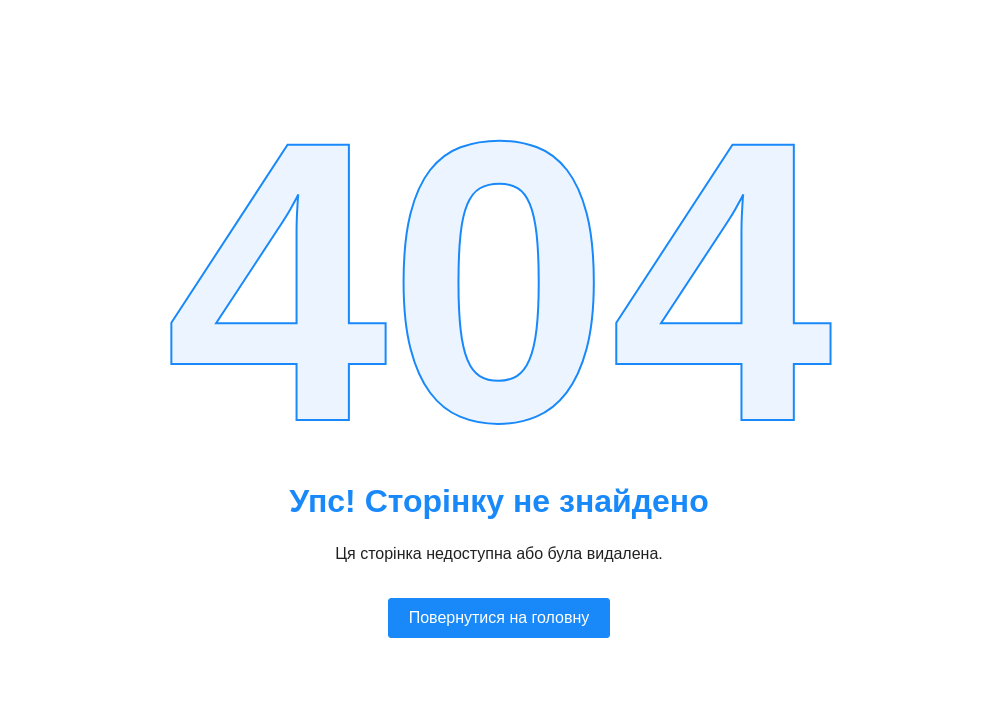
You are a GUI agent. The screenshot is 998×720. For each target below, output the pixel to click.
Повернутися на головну (499, 617)
